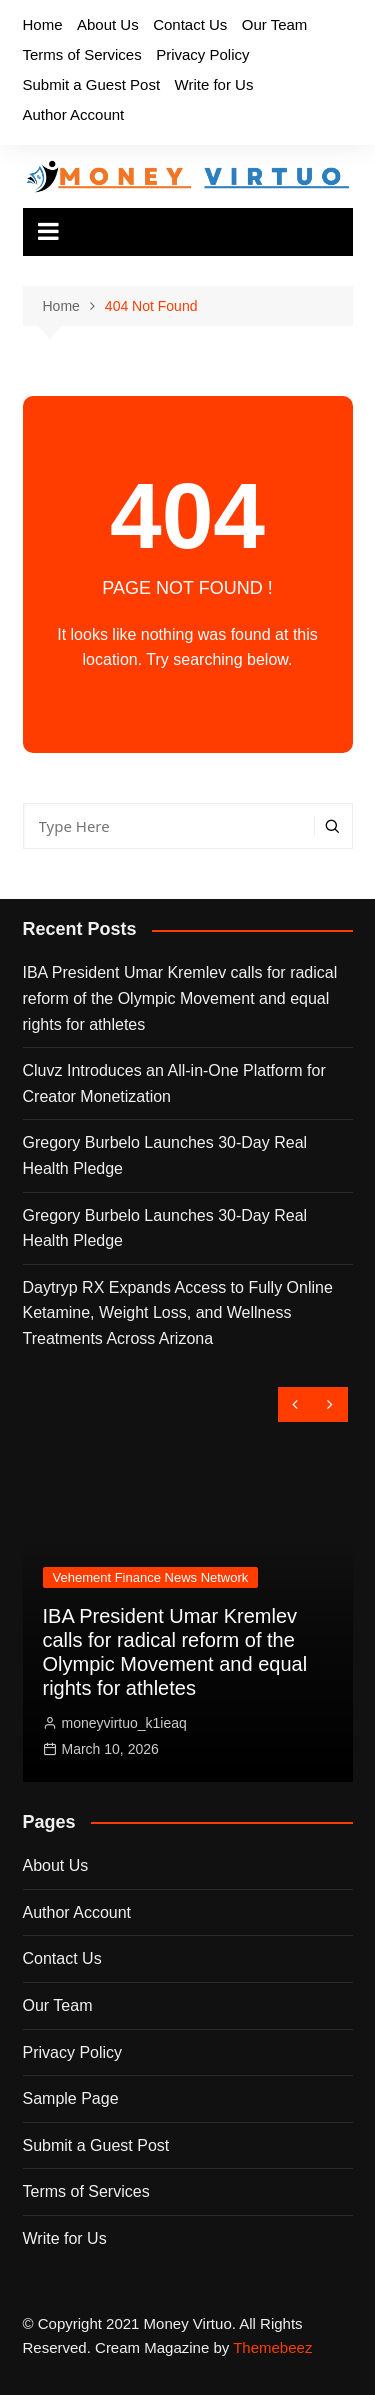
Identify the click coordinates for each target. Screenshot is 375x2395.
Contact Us (190, 24)
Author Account (74, 114)
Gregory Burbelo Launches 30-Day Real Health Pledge (165, 1155)
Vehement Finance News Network (151, 1577)
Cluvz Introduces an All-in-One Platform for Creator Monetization (174, 1083)
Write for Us (214, 84)
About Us (108, 24)
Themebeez (272, 2347)
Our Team (275, 24)
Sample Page (71, 2098)
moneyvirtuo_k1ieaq (124, 1723)
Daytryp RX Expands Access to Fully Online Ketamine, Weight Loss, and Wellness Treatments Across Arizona (178, 1313)
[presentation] (295, 1404)
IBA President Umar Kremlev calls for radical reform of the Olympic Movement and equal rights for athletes (180, 998)
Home (43, 24)
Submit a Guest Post (92, 84)
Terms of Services (82, 54)
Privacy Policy (202, 54)
